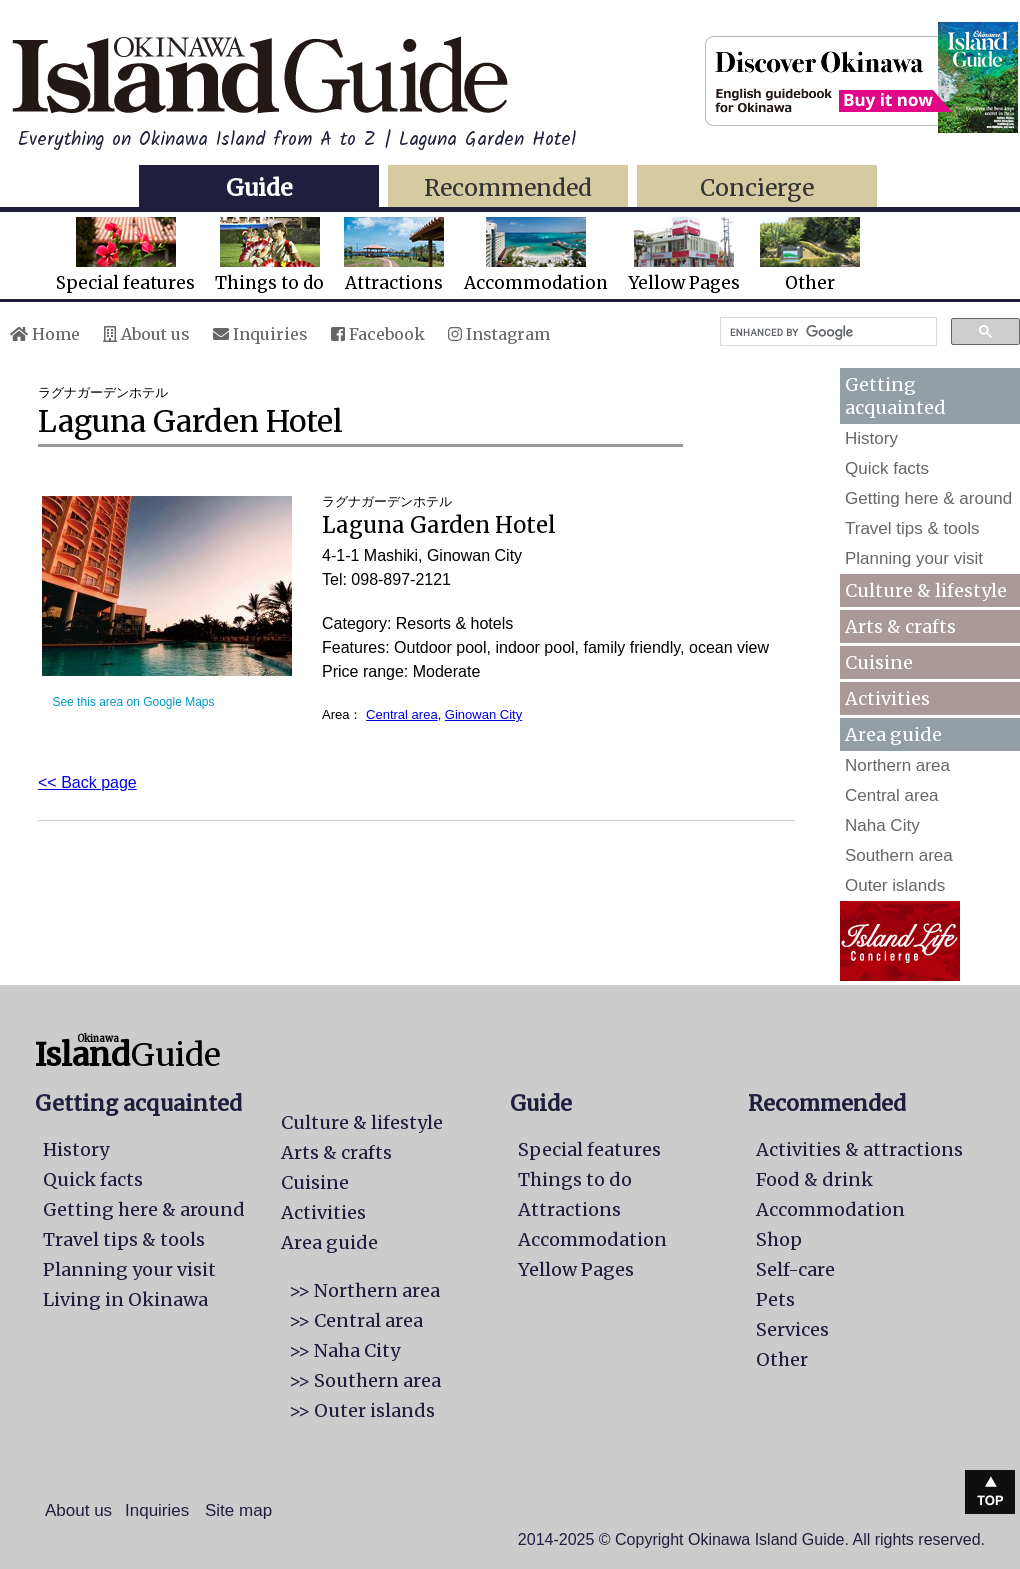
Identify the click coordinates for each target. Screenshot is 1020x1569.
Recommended (508, 187)
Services (792, 1329)
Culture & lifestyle (926, 590)
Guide (259, 187)
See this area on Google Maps (133, 702)
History (871, 438)
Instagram (499, 334)
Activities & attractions (859, 1149)
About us (146, 334)
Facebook (378, 334)
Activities (887, 698)
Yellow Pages (684, 255)
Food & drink (814, 1179)
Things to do (269, 255)
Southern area (899, 855)
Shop (779, 1239)
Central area (402, 714)
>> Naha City (344, 1350)
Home (45, 334)
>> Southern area (365, 1380)
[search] (826, 332)
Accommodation (536, 255)
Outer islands (895, 885)
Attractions (394, 255)
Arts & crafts (900, 626)
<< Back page (87, 782)
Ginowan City (483, 714)
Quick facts (887, 468)
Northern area (897, 765)
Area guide (329, 1242)
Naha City (882, 825)
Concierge (757, 187)
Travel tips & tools (912, 528)
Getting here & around (928, 498)
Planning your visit (914, 558)
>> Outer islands (362, 1410)
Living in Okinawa (125, 1299)
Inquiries (260, 334)
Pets (775, 1299)
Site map (238, 1510)
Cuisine (879, 662)
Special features (125, 255)
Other (810, 255)
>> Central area (356, 1320)
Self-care (795, 1269)
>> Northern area (364, 1290)
